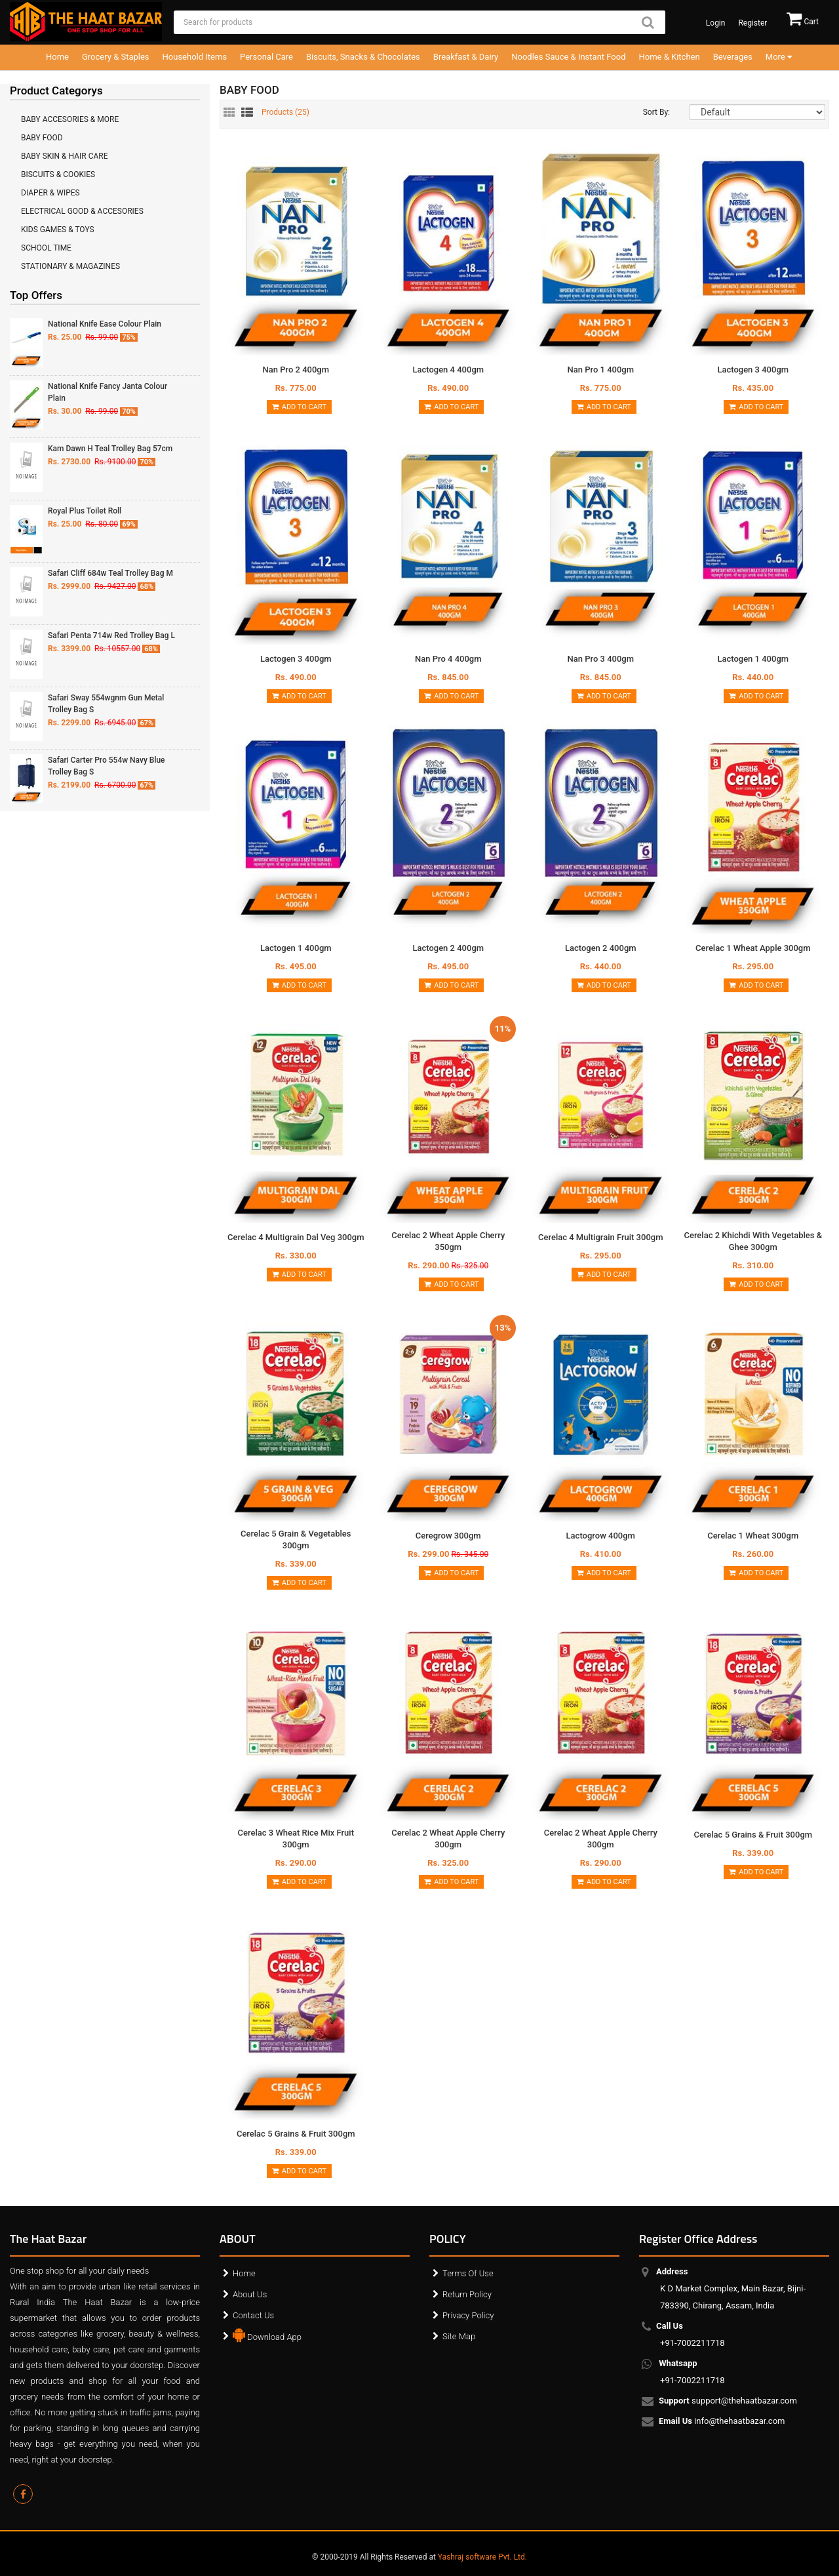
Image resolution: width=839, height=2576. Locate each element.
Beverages (732, 57)
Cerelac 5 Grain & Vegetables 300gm (296, 1539)
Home (57, 57)
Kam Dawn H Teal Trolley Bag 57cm (110, 448)
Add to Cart (299, 407)
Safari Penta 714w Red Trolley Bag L (111, 635)
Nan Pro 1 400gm (600, 369)
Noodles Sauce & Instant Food (568, 57)
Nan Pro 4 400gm (448, 659)
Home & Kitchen (669, 57)
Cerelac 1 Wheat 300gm (752, 1535)
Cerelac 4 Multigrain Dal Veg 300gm (295, 1237)
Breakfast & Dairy (465, 57)
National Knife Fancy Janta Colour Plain (107, 392)
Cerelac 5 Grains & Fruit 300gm (752, 1835)
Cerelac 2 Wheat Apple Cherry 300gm (448, 1838)
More (779, 57)
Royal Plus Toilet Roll (84, 510)
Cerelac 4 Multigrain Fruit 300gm (600, 1237)
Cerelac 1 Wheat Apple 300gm (753, 948)
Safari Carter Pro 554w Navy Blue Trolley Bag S (106, 765)
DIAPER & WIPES (50, 192)
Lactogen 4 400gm (448, 369)
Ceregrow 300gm (448, 1535)
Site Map (458, 2336)
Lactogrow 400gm (600, 1535)
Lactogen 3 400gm (753, 369)
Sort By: (656, 112)
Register (752, 23)
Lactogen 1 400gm (753, 659)
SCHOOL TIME (46, 247)
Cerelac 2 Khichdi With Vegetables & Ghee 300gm (753, 1241)
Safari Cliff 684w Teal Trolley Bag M (110, 573)
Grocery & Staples (115, 57)
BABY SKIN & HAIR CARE (64, 156)
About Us (250, 2294)
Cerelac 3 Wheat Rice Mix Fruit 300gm (296, 1838)
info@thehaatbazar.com (722, 2422)
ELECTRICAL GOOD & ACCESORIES (82, 211)
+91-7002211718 (692, 2334)
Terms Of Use (468, 2273)
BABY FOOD (42, 137)
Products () (285, 112)
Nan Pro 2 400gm (295, 369)
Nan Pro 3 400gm (600, 659)
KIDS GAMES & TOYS (57, 229)
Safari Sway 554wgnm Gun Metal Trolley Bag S (106, 703)
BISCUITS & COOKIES (58, 174)
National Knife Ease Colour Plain (104, 324)
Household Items (195, 57)
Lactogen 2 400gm (448, 948)
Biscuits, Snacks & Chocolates (363, 57)
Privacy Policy (468, 2315)
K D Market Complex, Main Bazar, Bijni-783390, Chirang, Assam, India (733, 2288)
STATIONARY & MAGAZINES (70, 266)
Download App (267, 2334)
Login (716, 23)
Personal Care (266, 57)
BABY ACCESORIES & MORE (70, 119)
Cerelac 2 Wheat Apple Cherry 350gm (448, 1241)
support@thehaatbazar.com (728, 2401)
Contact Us (253, 2315)
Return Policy (467, 2294)
